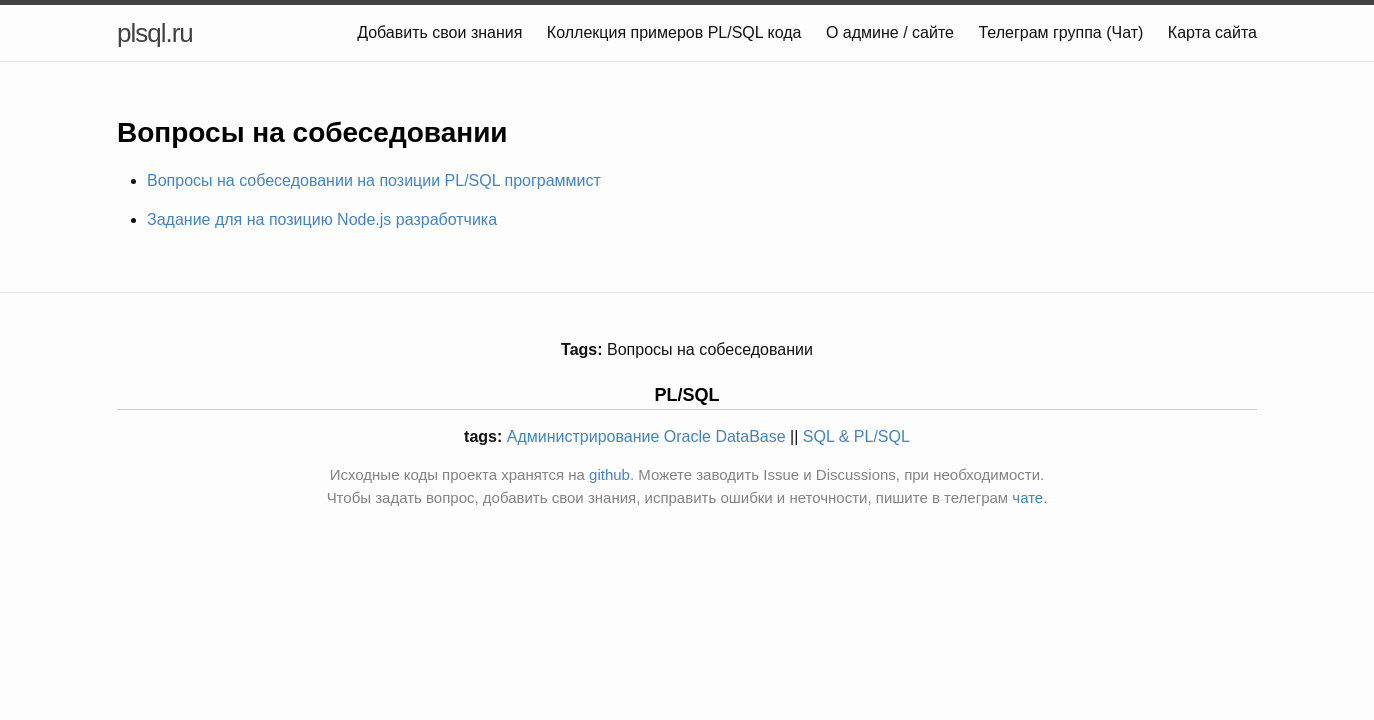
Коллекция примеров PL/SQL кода (674, 32)
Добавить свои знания (439, 32)
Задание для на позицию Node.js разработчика (322, 219)
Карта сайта (1212, 32)
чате (1027, 497)
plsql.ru (155, 33)
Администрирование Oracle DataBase (646, 436)
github (609, 474)
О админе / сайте (890, 32)
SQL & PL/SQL (856, 436)
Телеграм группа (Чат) (1060, 32)
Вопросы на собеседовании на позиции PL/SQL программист (374, 180)
